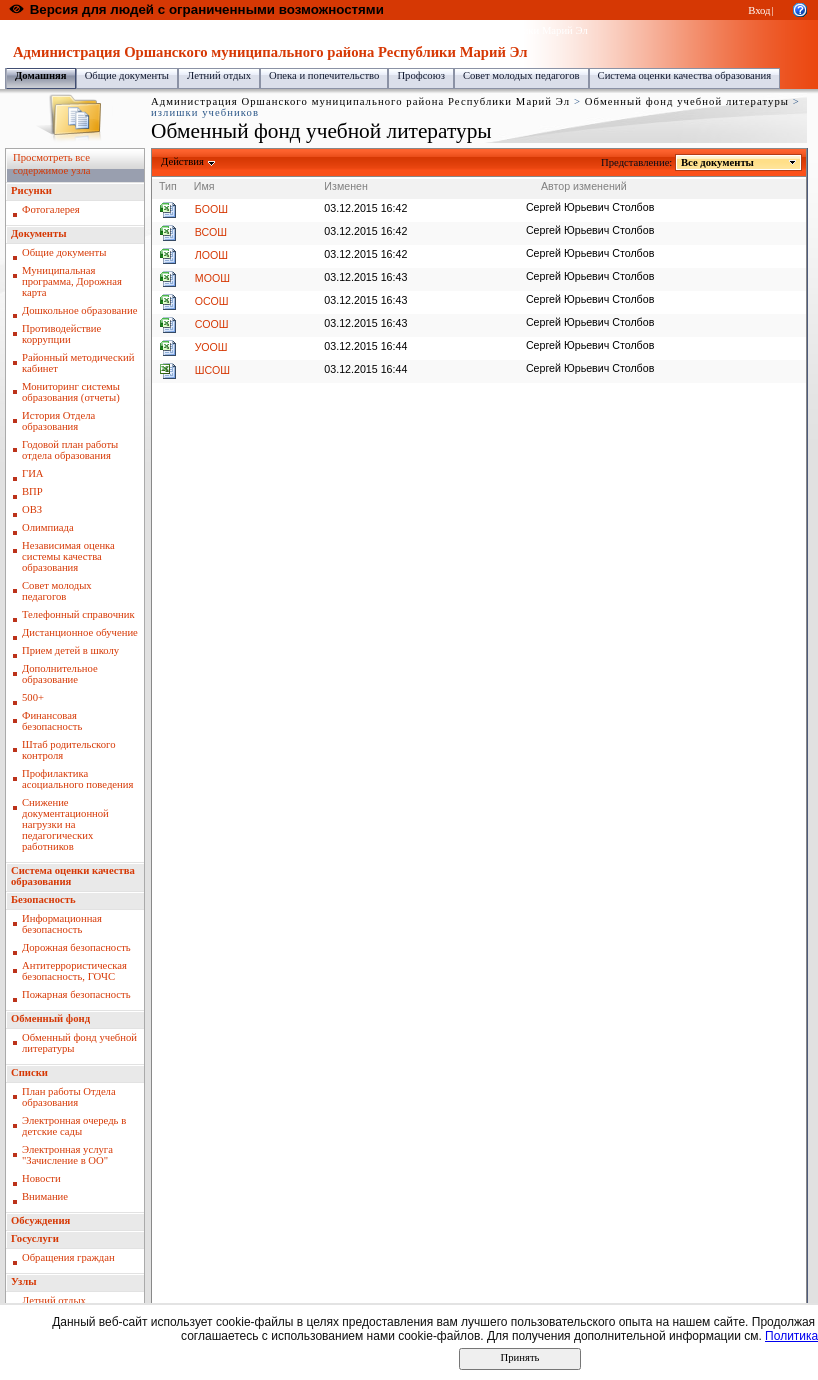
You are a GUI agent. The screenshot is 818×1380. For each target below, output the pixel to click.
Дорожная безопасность (76, 947)
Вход (759, 10)
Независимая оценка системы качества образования (68, 556)
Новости (41, 1178)
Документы (39, 233)
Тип (168, 186)
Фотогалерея (51, 209)
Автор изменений (584, 186)
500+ (33, 697)
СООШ (212, 324)
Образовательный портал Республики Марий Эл (118, 30)
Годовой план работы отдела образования (70, 450)
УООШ (211, 347)
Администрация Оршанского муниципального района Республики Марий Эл (413, 30)
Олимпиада (48, 527)
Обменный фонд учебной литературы (687, 101)
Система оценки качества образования (685, 75)
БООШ (211, 209)
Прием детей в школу (70, 650)
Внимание (45, 1196)
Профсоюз (421, 75)
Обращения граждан (68, 1257)
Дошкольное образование (79, 310)
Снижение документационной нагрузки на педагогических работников (65, 824)
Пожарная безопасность (76, 994)
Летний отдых (219, 75)
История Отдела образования (58, 421)
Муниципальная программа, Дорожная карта (72, 281)
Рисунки (31, 190)
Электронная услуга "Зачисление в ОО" (67, 1155)
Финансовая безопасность (52, 721)
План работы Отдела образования (69, 1097)
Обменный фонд (50, 1018)
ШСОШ (212, 370)
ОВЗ (32, 509)
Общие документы (127, 75)
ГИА (33, 473)
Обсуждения (40, 1220)
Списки (29, 1072)
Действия (183, 161)
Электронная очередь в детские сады (74, 1126)
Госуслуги (35, 1238)
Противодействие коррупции (61, 334)
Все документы (718, 162)
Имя (204, 186)
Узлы (24, 1281)
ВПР (32, 491)
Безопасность (43, 899)
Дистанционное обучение (80, 632)
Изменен (346, 186)
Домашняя (41, 75)
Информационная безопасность (62, 924)
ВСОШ (211, 232)
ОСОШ (212, 301)
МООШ (212, 278)
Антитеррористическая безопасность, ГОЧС (74, 971)
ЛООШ (211, 255)
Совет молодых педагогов (521, 75)
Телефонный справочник (78, 614)
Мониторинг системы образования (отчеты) (71, 392)
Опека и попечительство (324, 75)
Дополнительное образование (60, 674)
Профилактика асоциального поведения (77, 779)
